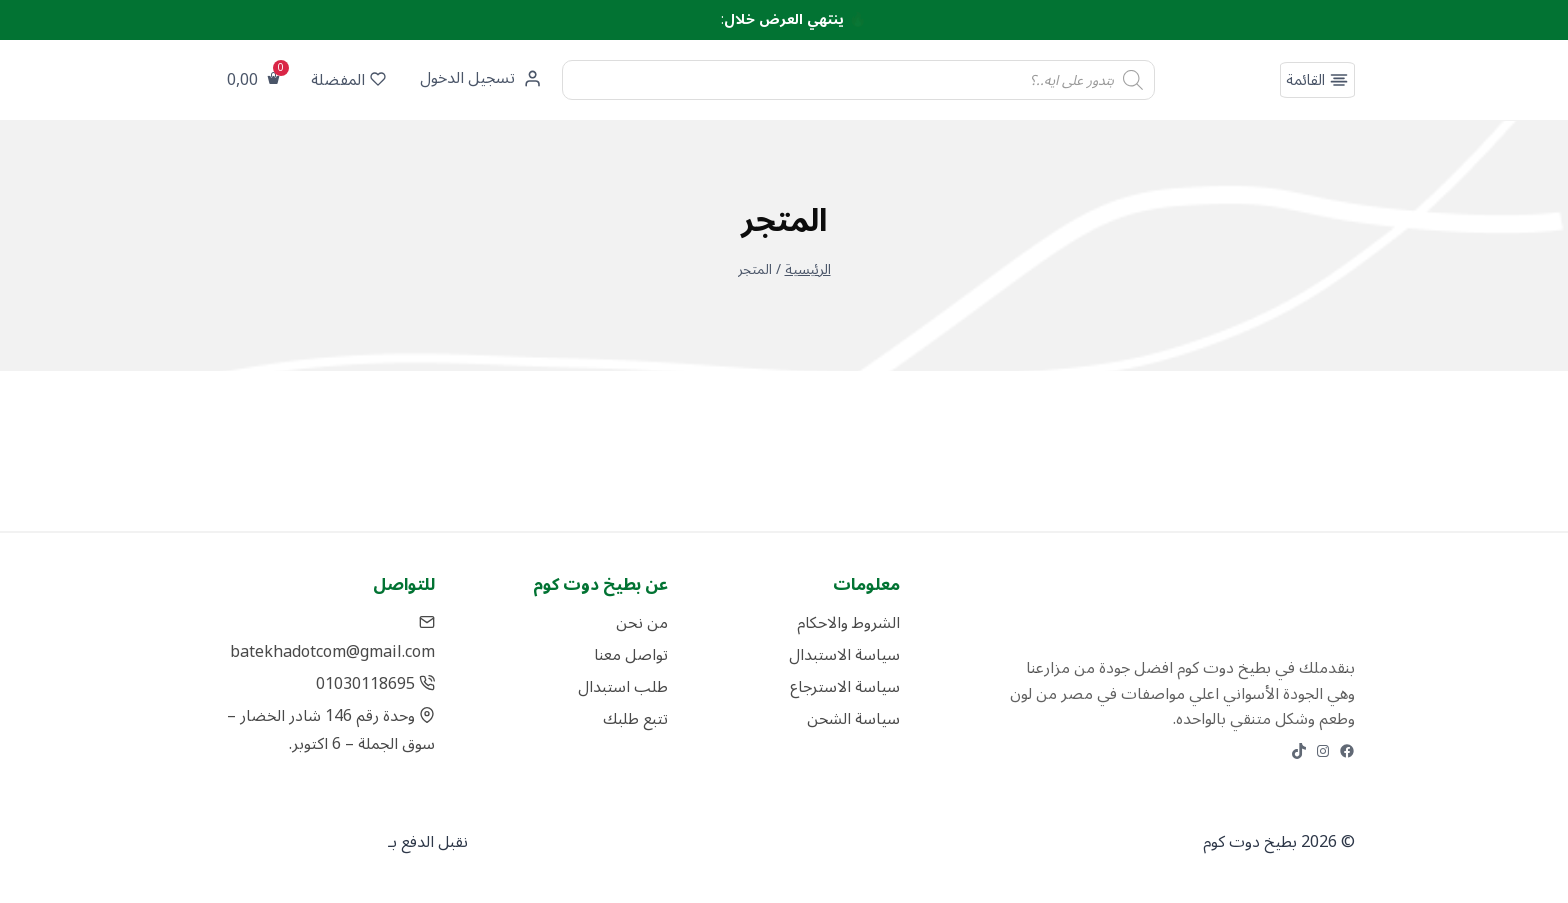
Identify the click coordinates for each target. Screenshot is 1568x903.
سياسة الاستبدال (844, 655)
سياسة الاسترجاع (845, 687)
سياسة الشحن (853, 719)
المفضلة (348, 80)
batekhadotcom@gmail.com (332, 637)
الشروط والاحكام (848, 623)
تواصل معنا (631, 655)
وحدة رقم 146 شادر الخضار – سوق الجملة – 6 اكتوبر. (331, 730)
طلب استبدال (623, 687)
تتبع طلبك (635, 719)
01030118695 (376, 684)
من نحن (642, 623)
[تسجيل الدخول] (478, 79)
